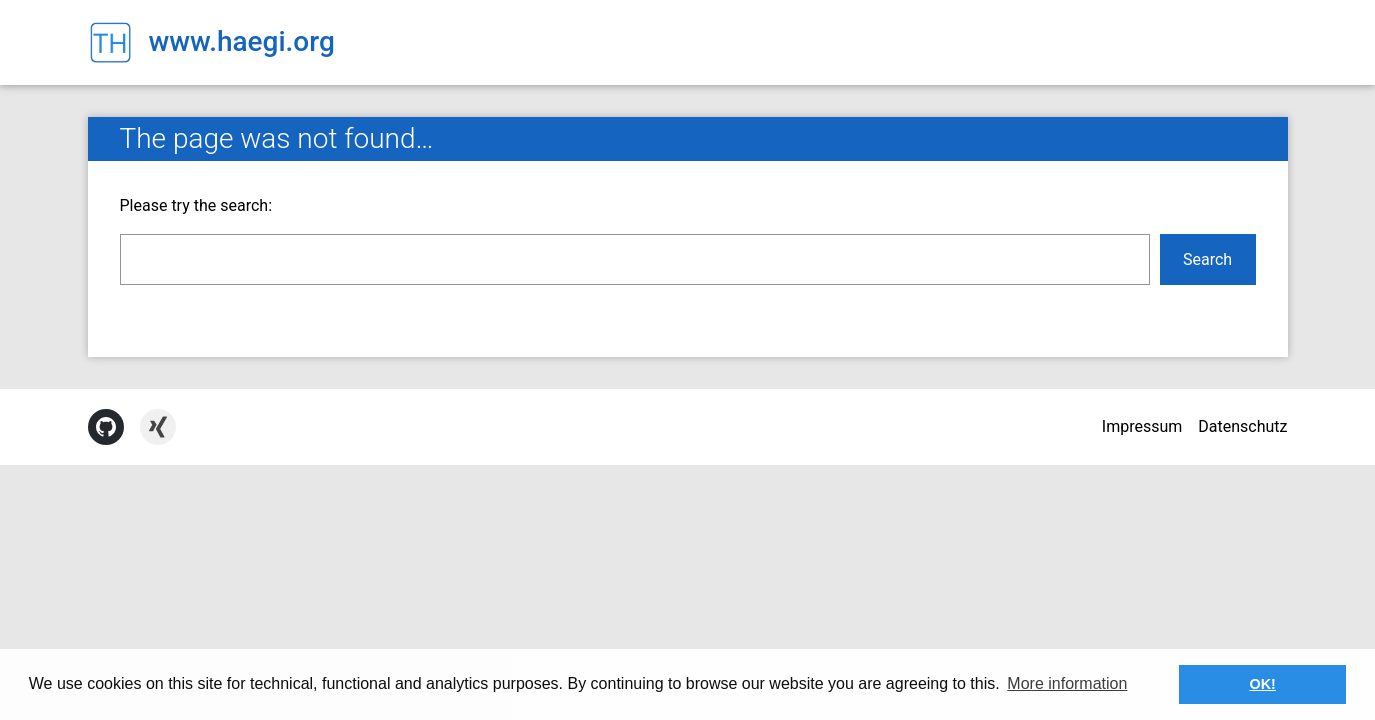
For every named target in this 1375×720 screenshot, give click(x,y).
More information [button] (1067, 683)
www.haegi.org (242, 41)
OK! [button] (1262, 684)
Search (1207, 259)
